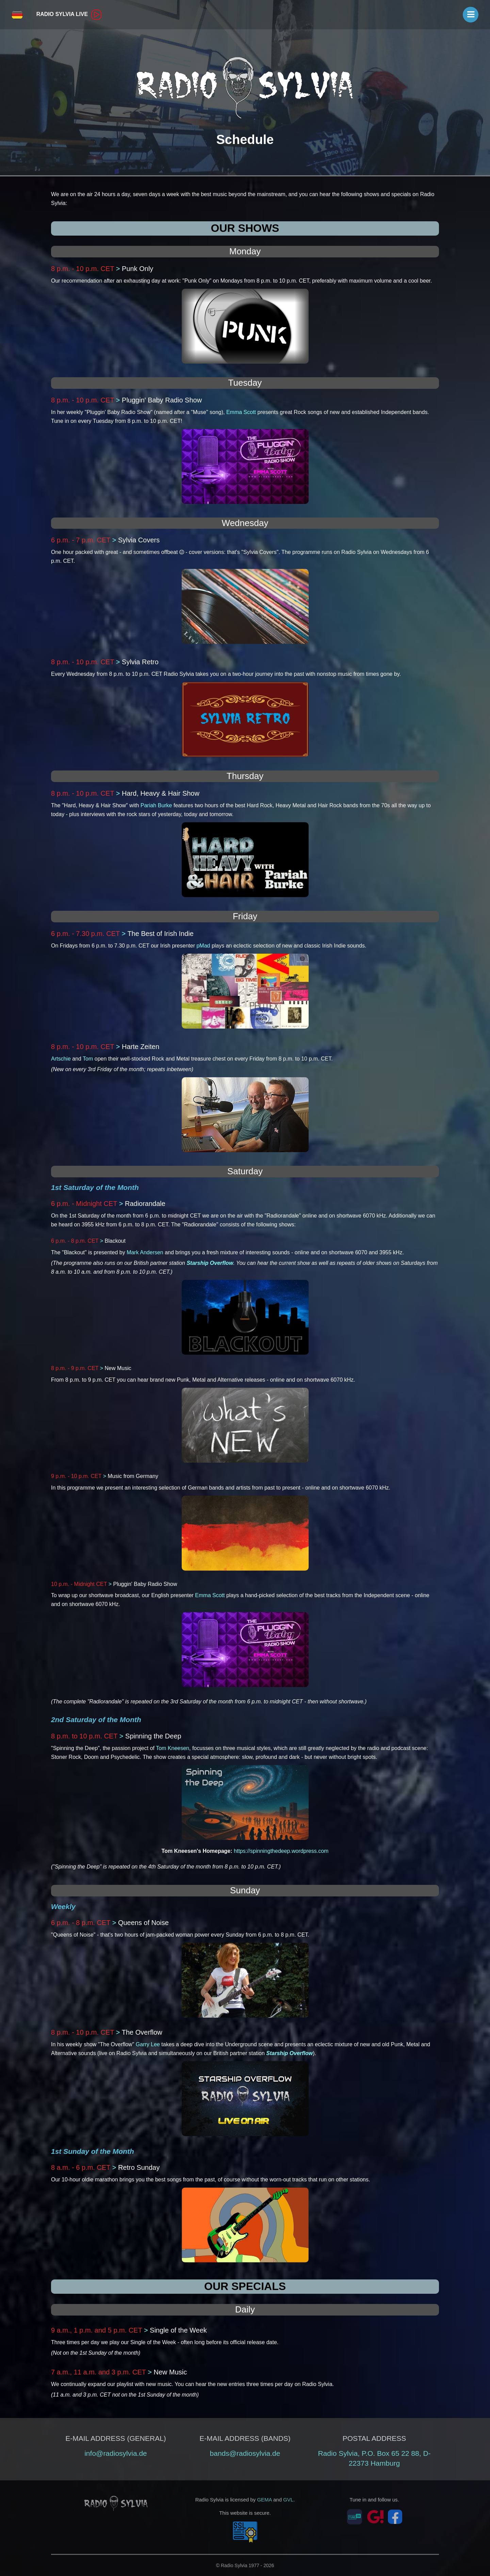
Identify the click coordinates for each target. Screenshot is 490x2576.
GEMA (264, 2499)
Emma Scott (241, 412)
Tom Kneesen (172, 1748)
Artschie (61, 1059)
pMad (203, 946)
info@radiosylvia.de (115, 2453)
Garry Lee (148, 2044)
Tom (88, 1059)
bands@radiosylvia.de (245, 2453)
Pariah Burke (156, 805)
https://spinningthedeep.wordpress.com (281, 1851)
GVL (288, 2499)
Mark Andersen (145, 1252)
